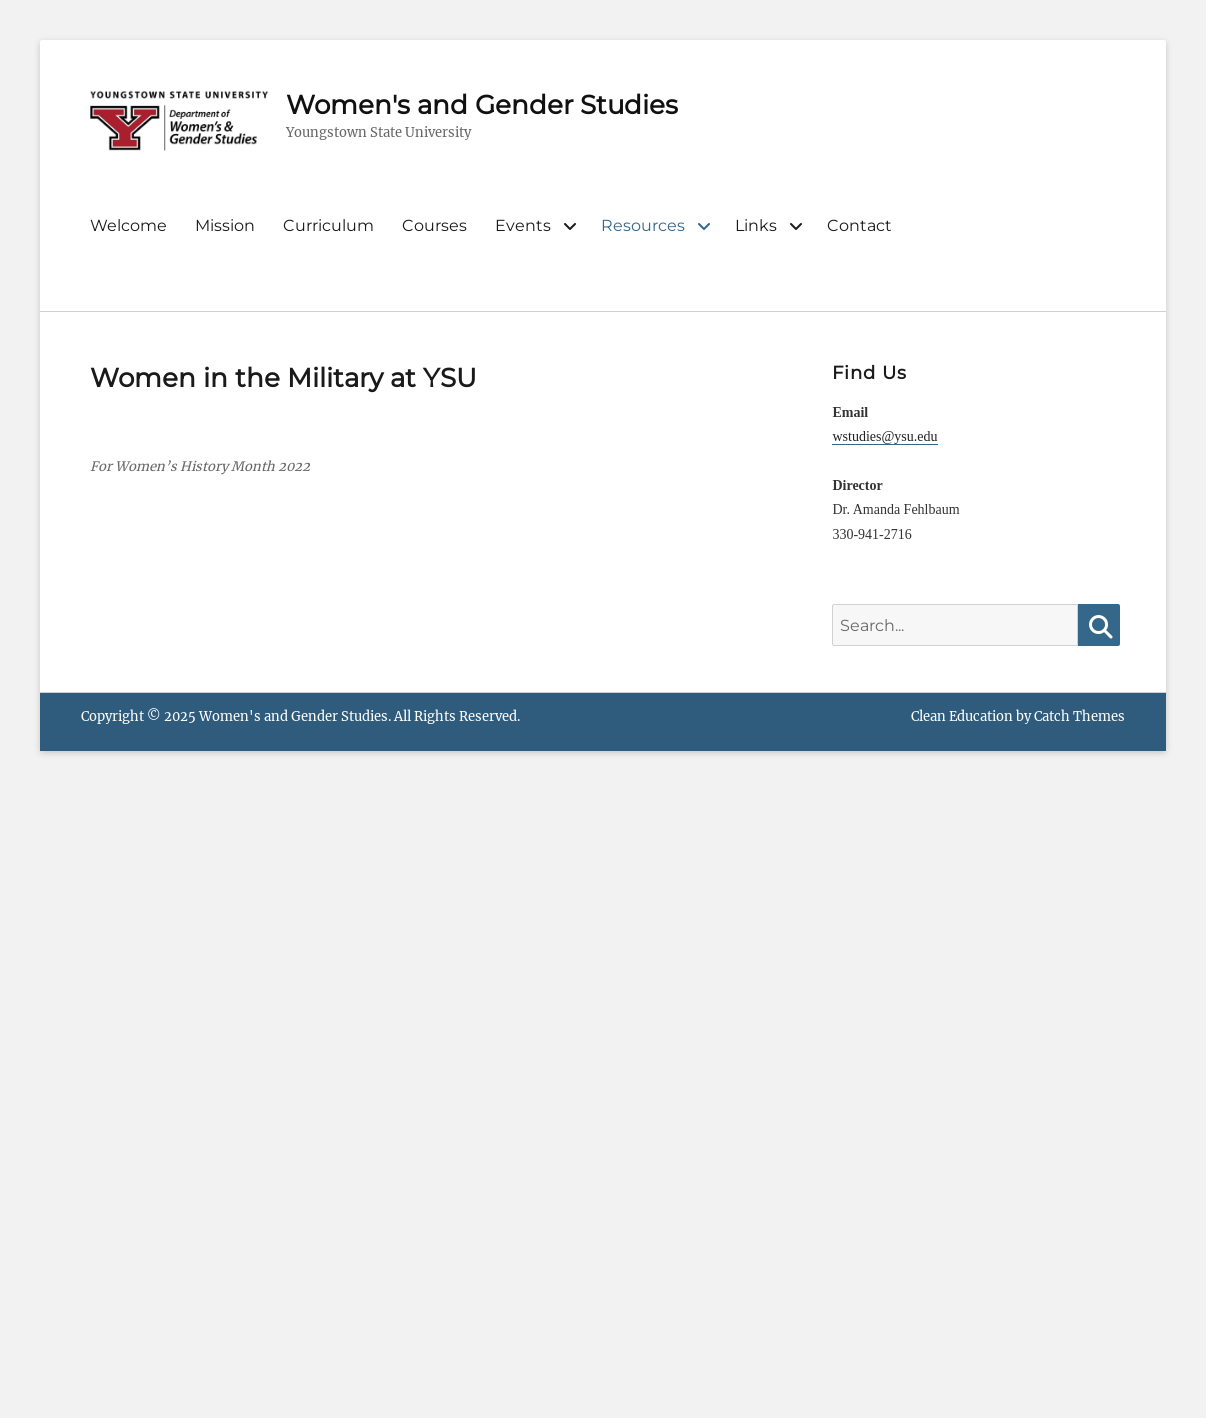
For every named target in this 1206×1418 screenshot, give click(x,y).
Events (523, 225)
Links (756, 225)
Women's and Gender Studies (482, 105)
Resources (643, 225)
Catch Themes (1079, 716)
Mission (225, 225)
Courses (434, 225)
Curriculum (328, 225)
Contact (859, 225)
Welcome (128, 225)
